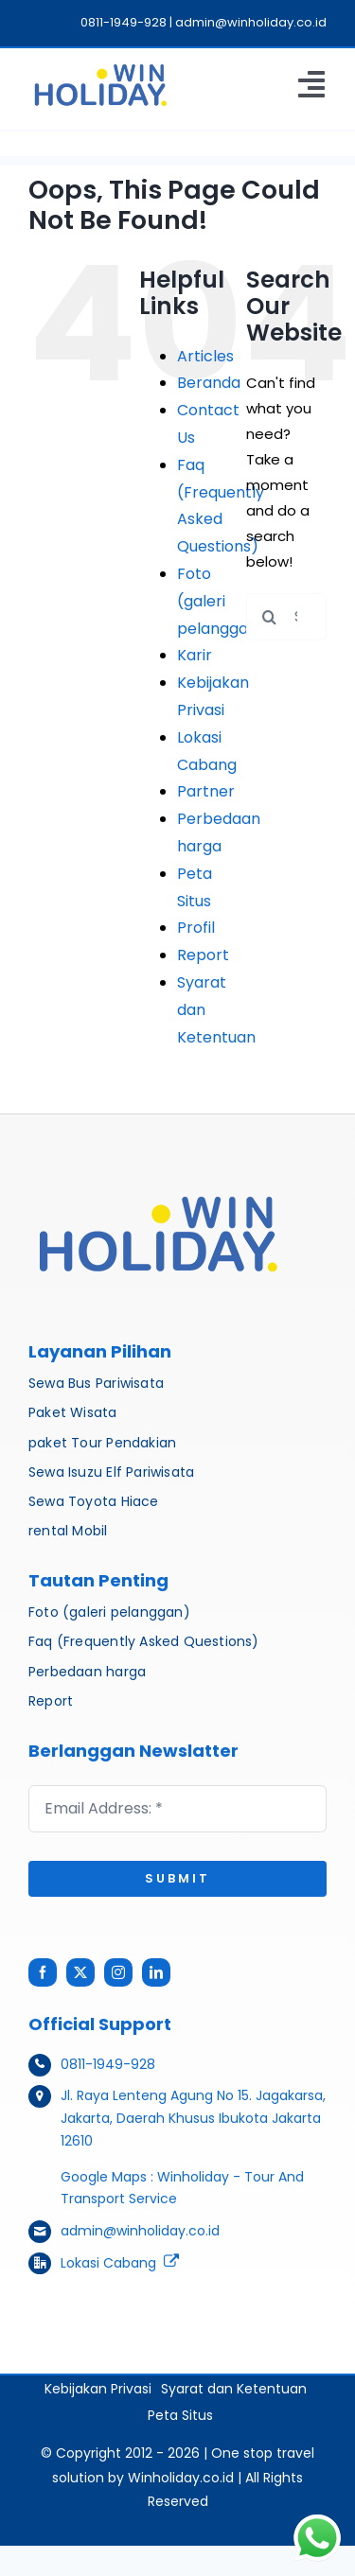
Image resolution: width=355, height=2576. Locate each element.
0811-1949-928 (108, 2064)
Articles (205, 356)
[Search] (269, 616)
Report (203, 955)
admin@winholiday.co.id (140, 2230)
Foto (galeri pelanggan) (221, 601)
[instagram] (118, 1972)
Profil (196, 927)
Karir (194, 655)
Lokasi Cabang (108, 2262)
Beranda (208, 383)
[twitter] (80, 1972)
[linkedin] (156, 1972)
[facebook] (42, 1972)
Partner (206, 791)
